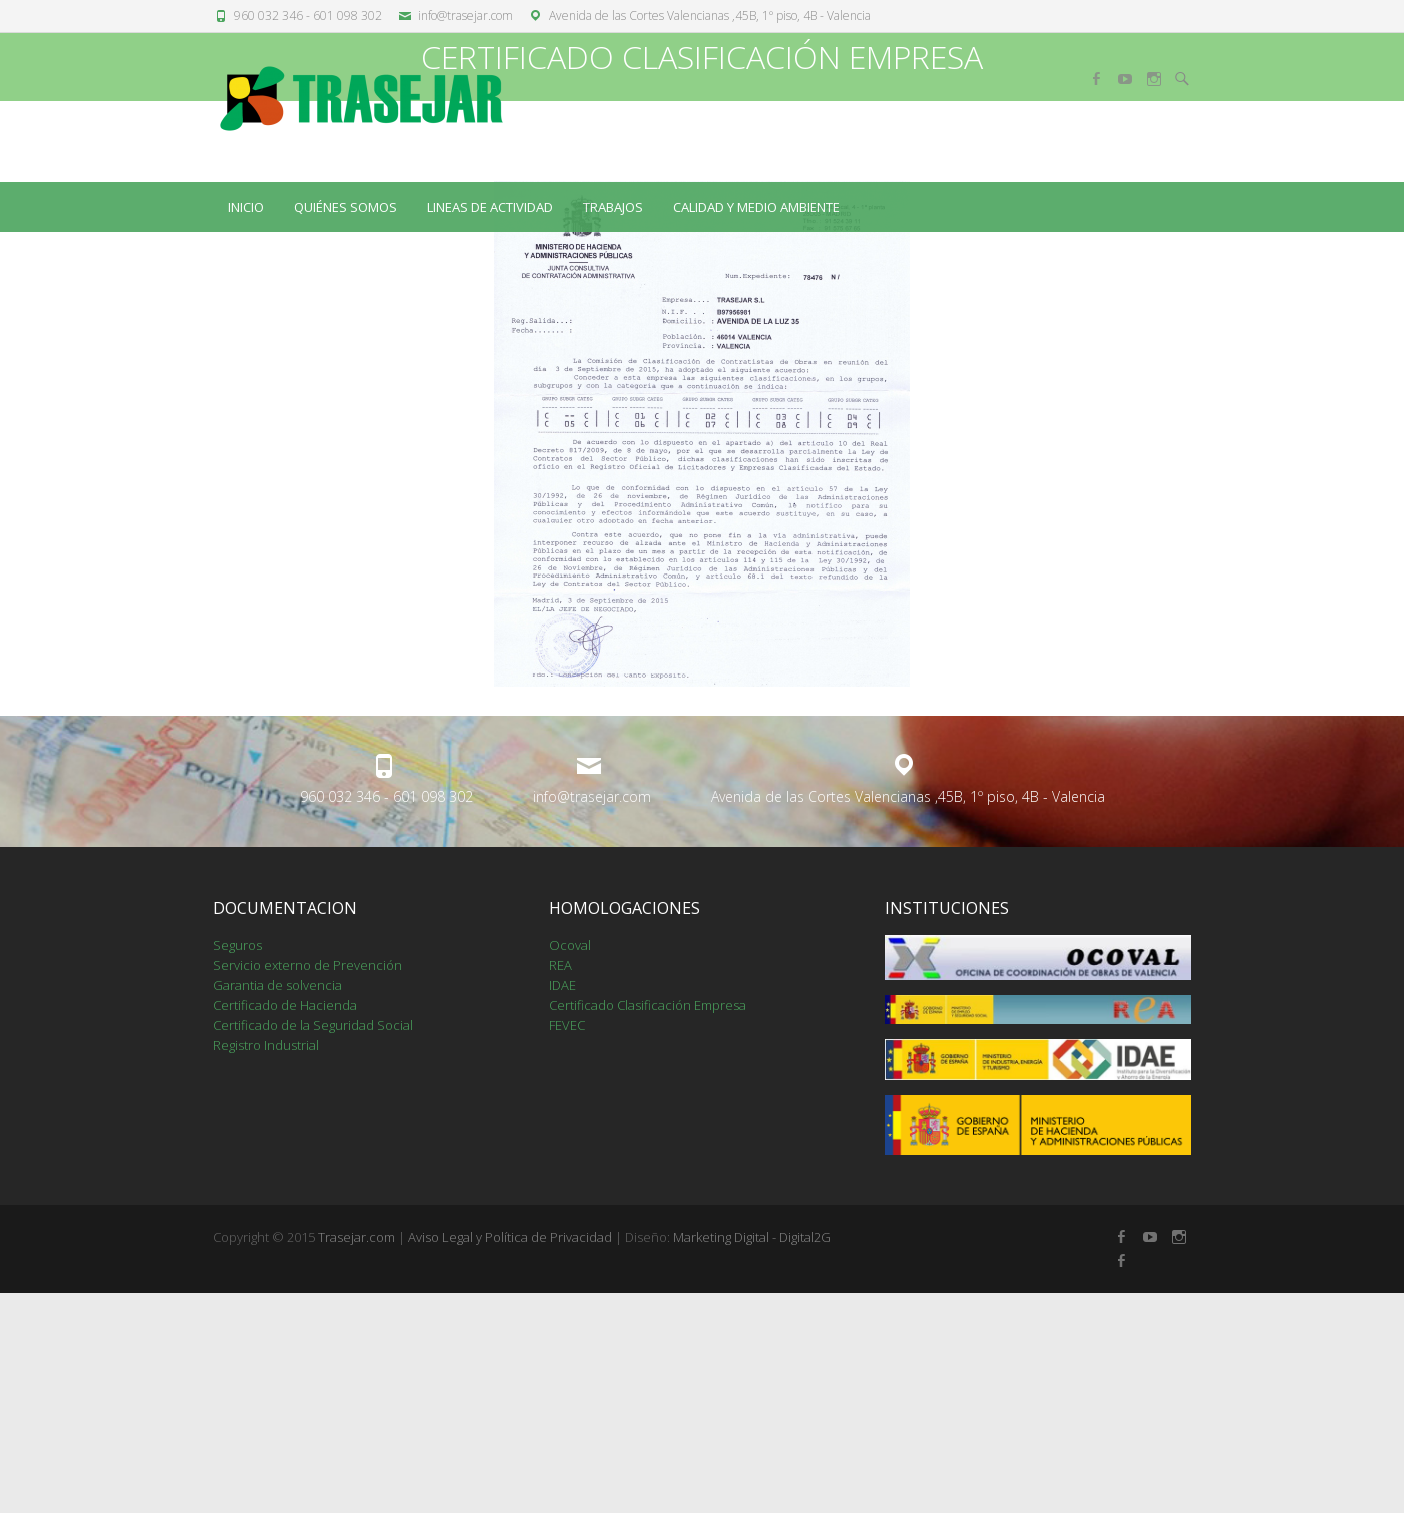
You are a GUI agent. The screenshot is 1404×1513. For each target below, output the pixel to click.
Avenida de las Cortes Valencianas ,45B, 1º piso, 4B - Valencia (710, 15)
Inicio (246, 207)
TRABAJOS (613, 207)
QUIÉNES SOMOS (345, 207)
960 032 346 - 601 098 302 (308, 15)
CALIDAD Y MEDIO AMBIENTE (756, 207)
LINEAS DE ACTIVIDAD (490, 207)
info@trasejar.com (465, 15)
